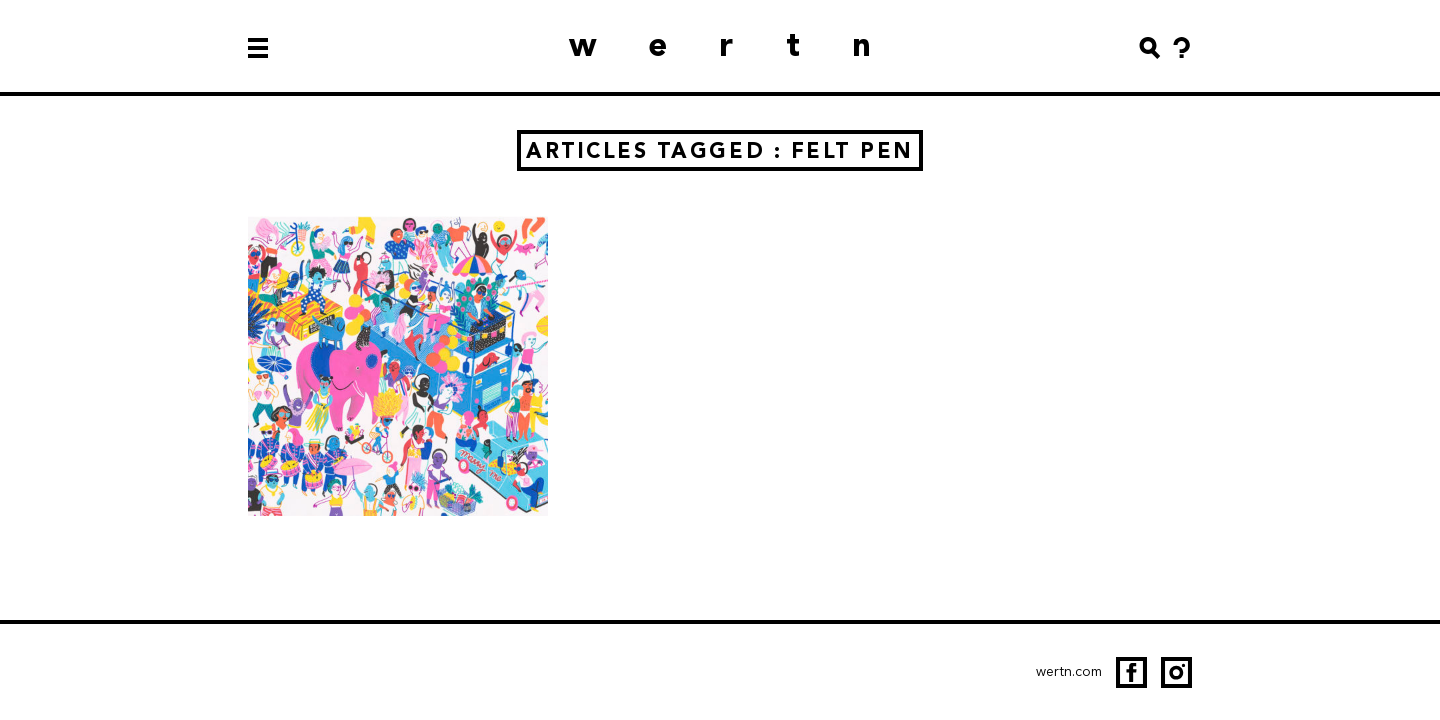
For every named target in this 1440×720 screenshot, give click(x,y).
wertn (746, 44)
